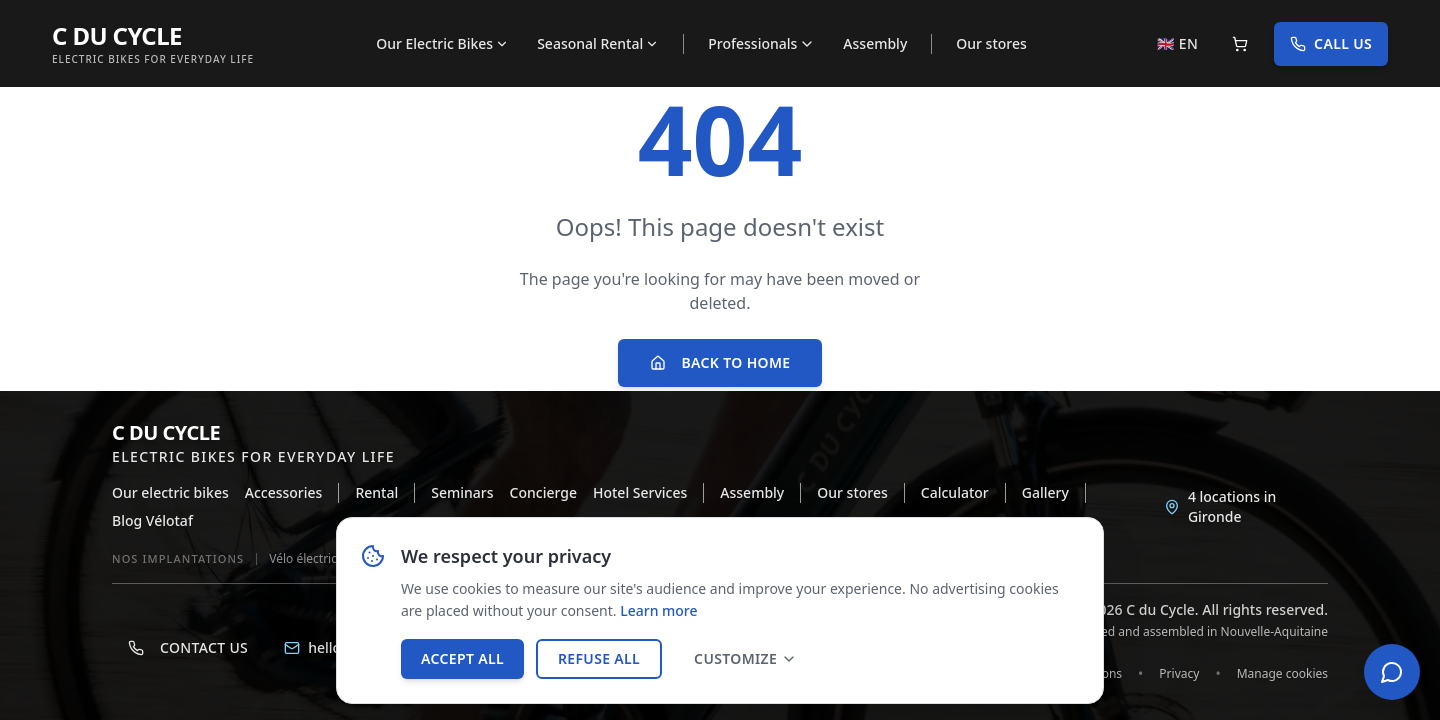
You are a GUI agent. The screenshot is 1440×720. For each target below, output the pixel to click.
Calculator (955, 492)
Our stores (991, 43)
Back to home (720, 362)
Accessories (284, 492)
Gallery (1045, 492)
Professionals (761, 43)
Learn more (658, 611)
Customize (745, 658)
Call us (1331, 43)
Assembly (875, 43)
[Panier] (1240, 44)
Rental (376, 492)
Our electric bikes (170, 492)
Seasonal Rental (598, 43)
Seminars (462, 492)
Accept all (462, 658)
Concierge (543, 492)
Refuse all (599, 658)
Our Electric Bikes (442, 43)
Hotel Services (640, 492)
